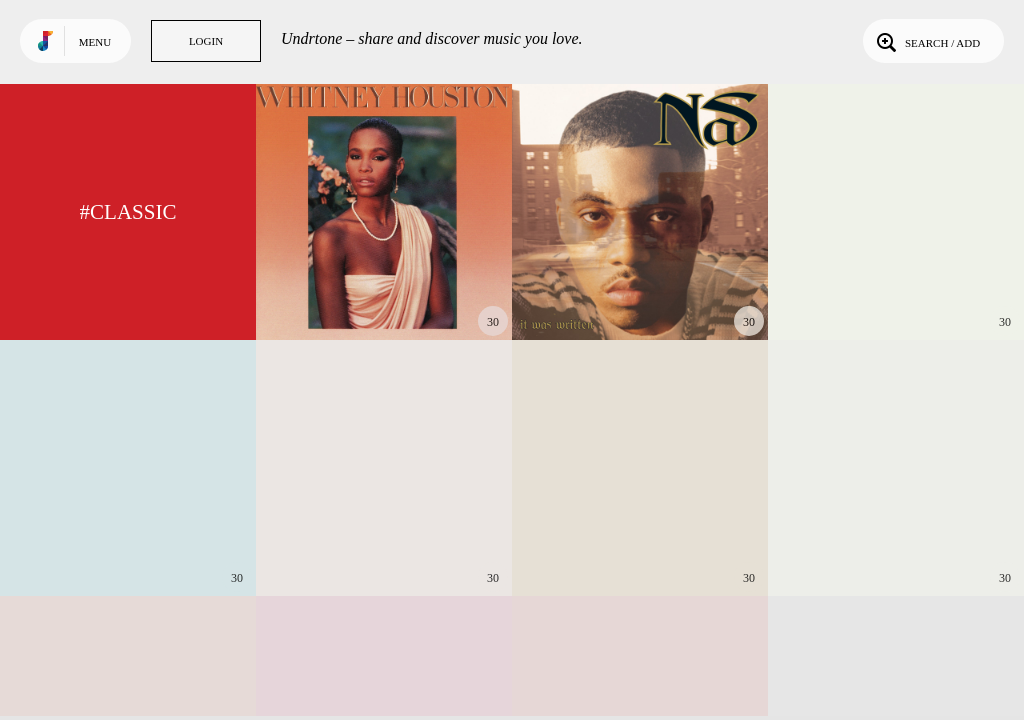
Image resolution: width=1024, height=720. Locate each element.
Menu (95, 42)
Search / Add (926, 41)
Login (206, 41)
